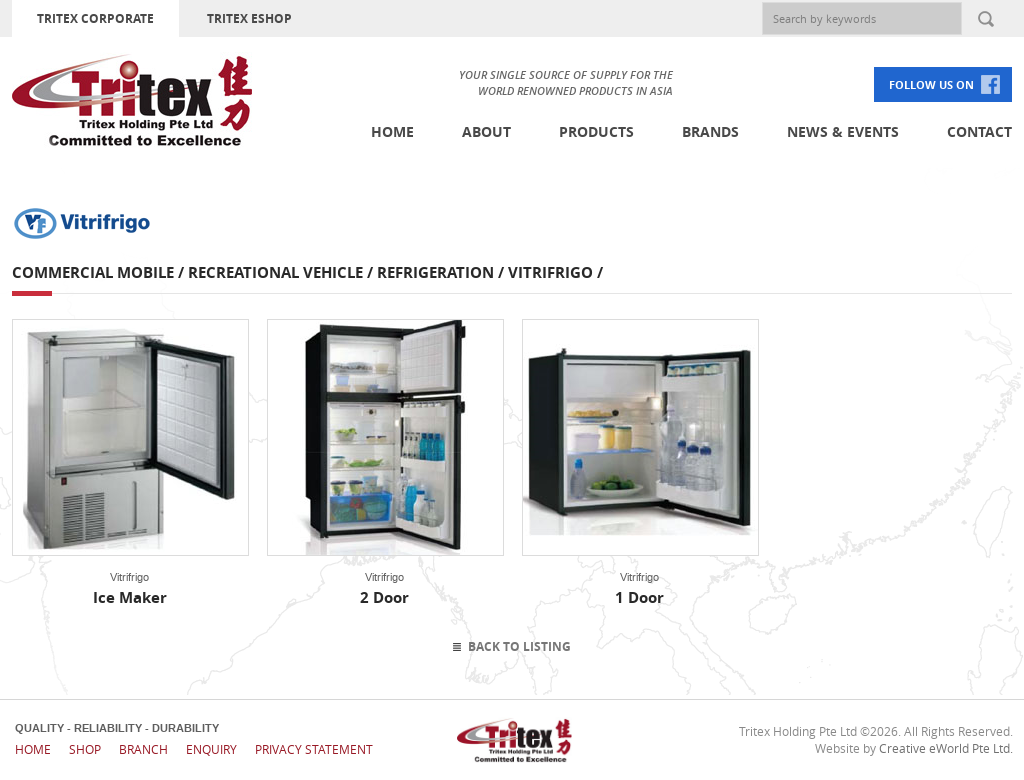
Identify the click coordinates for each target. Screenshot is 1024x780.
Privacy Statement (314, 749)
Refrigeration (435, 272)
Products (596, 131)
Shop (85, 749)
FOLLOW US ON (931, 84)
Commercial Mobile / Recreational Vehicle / (194, 272)
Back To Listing (519, 646)
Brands (710, 131)
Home (392, 131)
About (486, 131)
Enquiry (211, 749)
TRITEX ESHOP (249, 18)
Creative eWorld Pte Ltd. (946, 748)
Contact (979, 131)
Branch (143, 749)
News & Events (843, 131)
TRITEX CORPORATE (95, 18)
